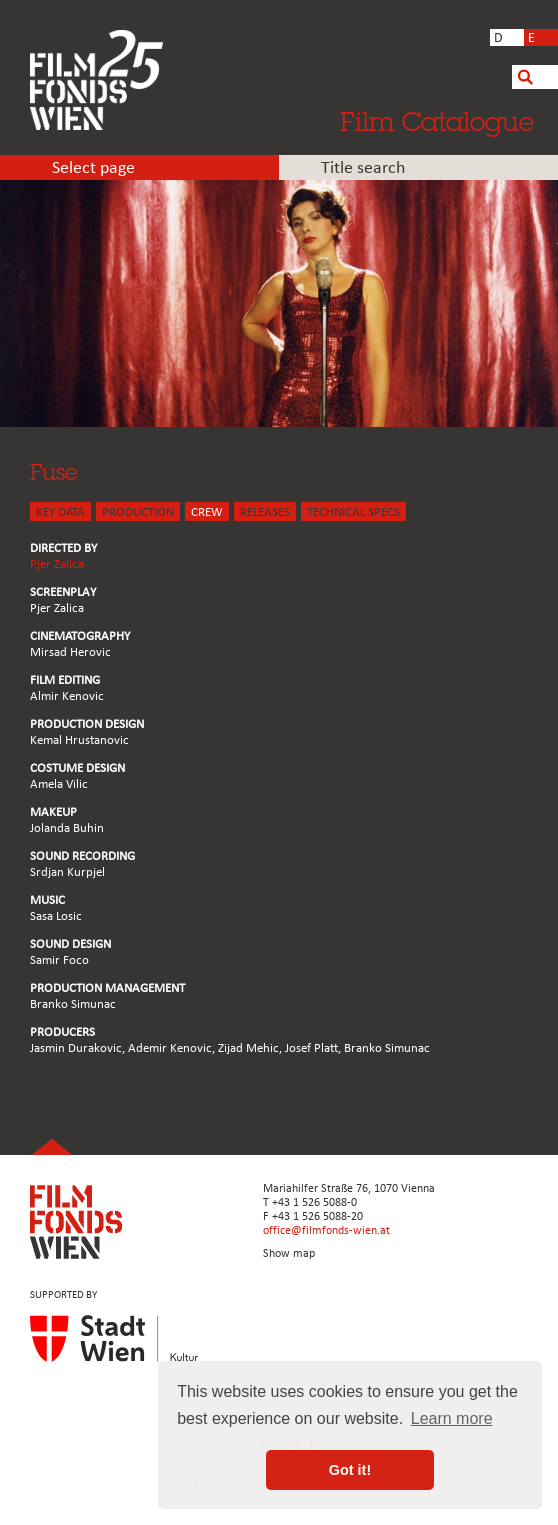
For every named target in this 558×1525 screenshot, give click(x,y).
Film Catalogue (437, 121)
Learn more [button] (452, 1418)
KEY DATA (60, 512)
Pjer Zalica (57, 564)
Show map (289, 1254)
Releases (265, 512)
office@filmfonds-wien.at (326, 1231)
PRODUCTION (138, 512)
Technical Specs (353, 512)
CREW (207, 512)
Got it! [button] (350, 1470)
